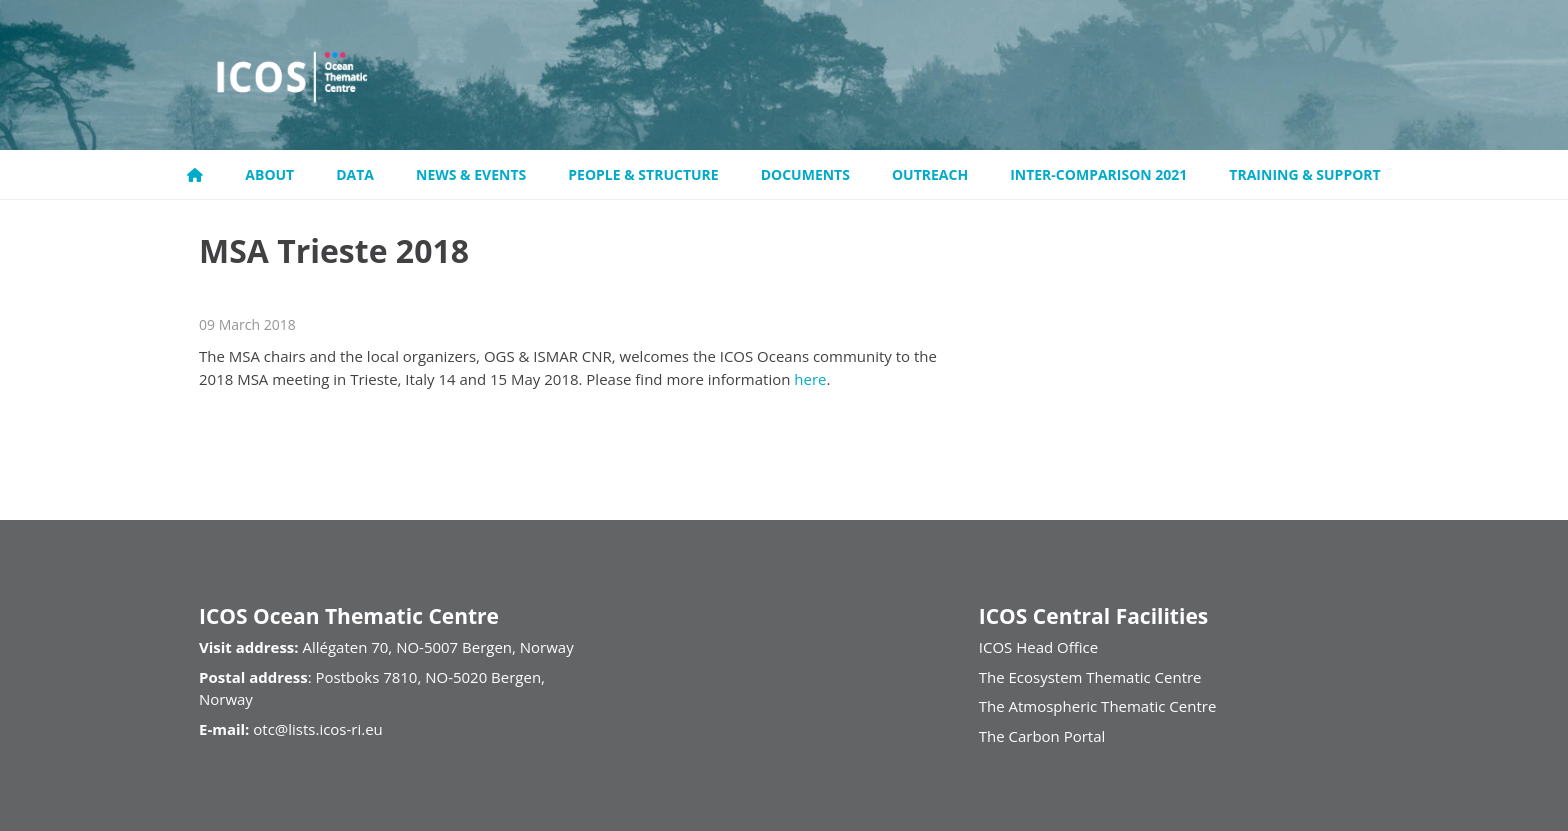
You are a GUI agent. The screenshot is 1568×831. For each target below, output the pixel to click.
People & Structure (643, 174)
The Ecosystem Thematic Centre (1090, 677)
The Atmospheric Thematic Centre (1098, 706)
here (810, 379)
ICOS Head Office (1038, 647)
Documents (805, 174)
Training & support (1304, 174)
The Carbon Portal (1042, 736)
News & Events (471, 174)
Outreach (930, 174)
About (269, 174)
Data (355, 174)
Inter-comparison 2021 (1098, 174)
